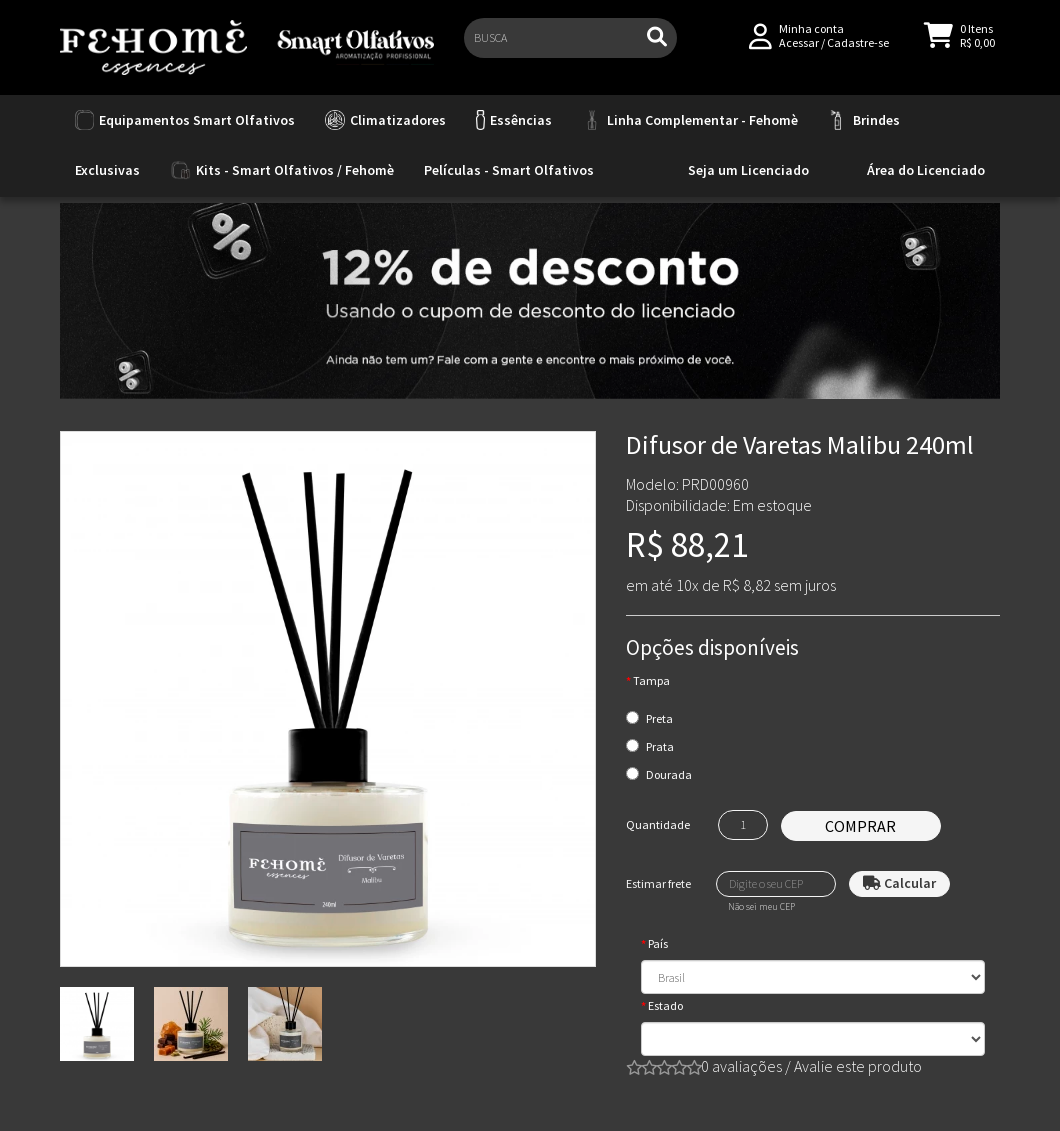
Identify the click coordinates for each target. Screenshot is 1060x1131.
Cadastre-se (858, 51)
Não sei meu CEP (761, 907)
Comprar (860, 826)
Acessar (799, 51)
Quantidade (658, 824)
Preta (659, 718)
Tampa (651, 680)
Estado (665, 1005)
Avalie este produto (858, 1066)
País (658, 943)
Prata (660, 746)
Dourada (669, 774)
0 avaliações (741, 1066)
